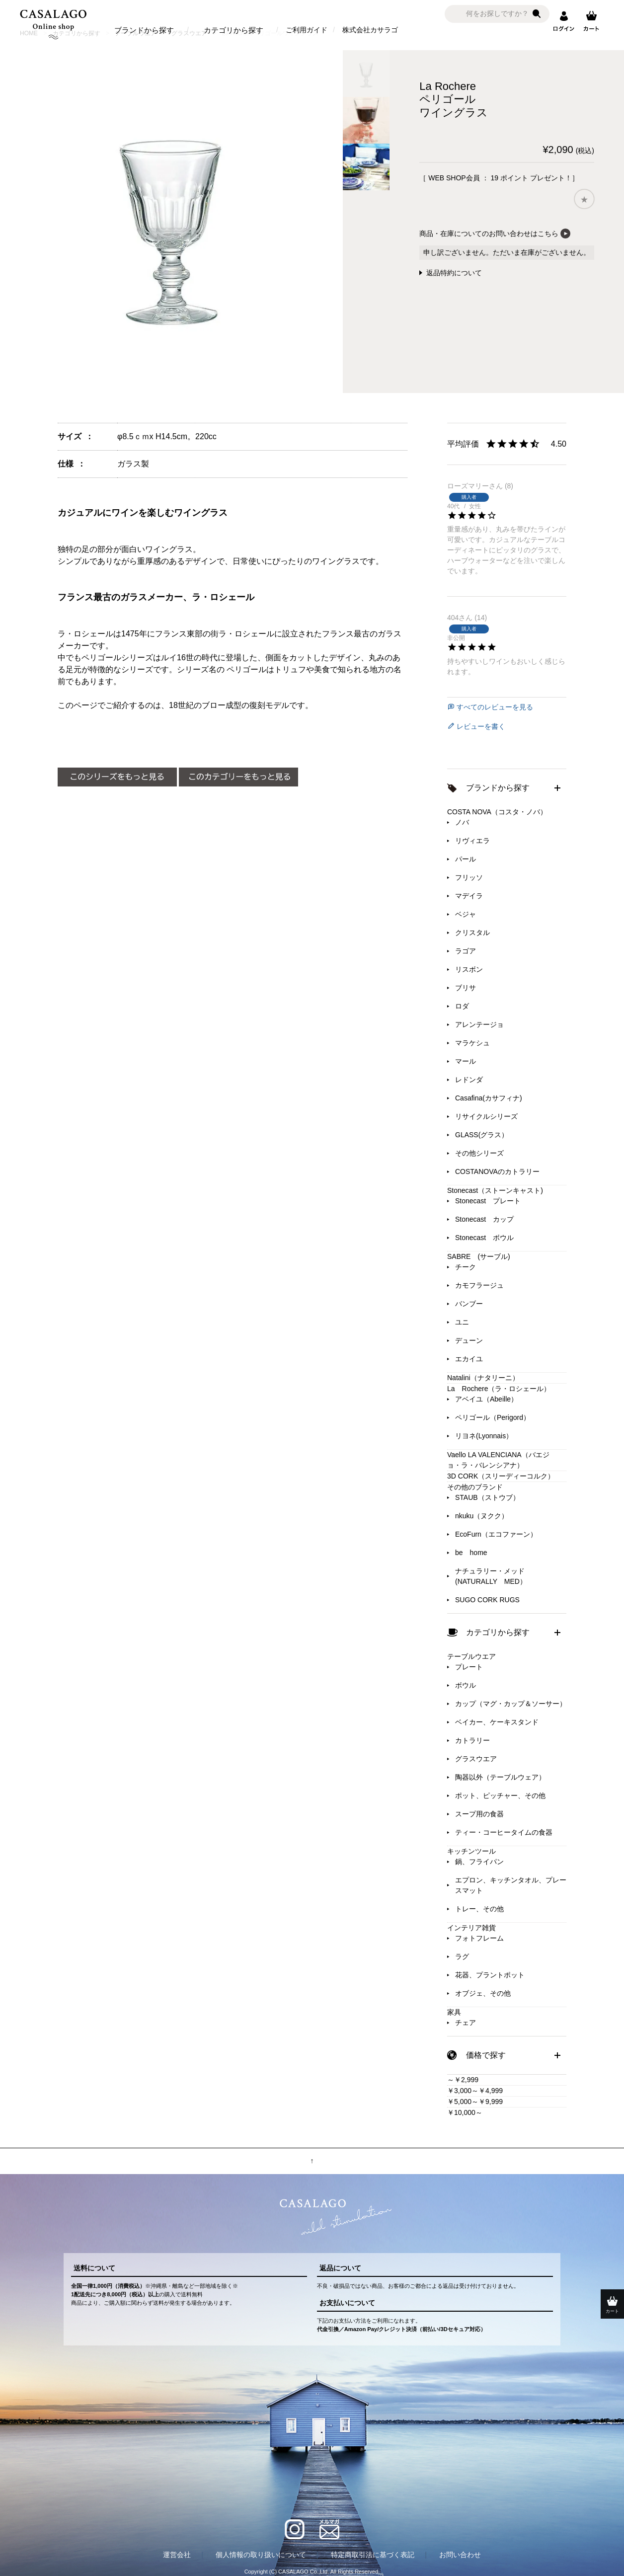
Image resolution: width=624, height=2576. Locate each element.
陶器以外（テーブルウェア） (500, 1777)
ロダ (462, 1006)
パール (465, 859)
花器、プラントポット (490, 1975)
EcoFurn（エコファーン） (496, 1534)
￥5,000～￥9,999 (475, 2102)
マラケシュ (472, 1043)
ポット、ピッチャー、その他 (500, 1795)
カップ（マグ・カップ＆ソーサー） (510, 1704)
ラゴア (465, 951)
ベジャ (465, 914)
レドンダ (469, 1080)
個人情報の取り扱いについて (261, 2555)
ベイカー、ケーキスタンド (497, 1722)
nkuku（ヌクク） (481, 1516)
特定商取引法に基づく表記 (372, 2555)
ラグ (462, 1956)
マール (465, 1061)
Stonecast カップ (484, 1219)
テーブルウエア (471, 1656)
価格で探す (486, 2055)
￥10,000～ (464, 2112)
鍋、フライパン (479, 1862)
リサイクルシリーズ (486, 1116)
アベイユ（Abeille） (486, 1399)
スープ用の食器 (479, 1814)
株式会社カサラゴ (370, 30)
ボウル (465, 1685)
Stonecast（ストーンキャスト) (495, 1190)
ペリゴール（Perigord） (492, 1417)
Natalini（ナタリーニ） (483, 1378)
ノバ (462, 822)
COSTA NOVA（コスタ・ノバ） (497, 812)
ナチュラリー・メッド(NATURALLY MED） (491, 1576)
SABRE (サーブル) (478, 1256)
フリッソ (469, 877)
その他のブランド (475, 1487)
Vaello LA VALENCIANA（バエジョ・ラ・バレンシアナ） (498, 1460)
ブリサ (465, 988)
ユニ (462, 1322)
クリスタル (472, 933)
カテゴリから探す (233, 30)
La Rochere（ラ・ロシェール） (499, 1389)
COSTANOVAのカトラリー (497, 1171)
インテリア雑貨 (471, 1928)
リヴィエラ (472, 841)
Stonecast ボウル (484, 1238)
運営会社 (177, 2555)
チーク (465, 1267)
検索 (536, 13)
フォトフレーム (479, 1938)
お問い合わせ (460, 2555)
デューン (469, 1340)
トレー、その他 (479, 1909)
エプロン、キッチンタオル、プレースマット (510, 1885)
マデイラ (469, 896)
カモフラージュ (479, 1285)
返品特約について (454, 273)
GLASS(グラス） (481, 1135)
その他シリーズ (479, 1153)
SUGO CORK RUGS (487, 1600)
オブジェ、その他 (483, 1993)
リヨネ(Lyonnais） (484, 1436)
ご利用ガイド (306, 30)
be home (471, 1553)
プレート (469, 1667)
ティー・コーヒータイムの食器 (503, 1832)
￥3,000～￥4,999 (475, 2091)
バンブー (469, 1304)
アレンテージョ (479, 1024)
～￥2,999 (462, 2080)
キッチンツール (471, 1851)
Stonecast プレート (488, 1201)
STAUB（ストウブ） (487, 1497)
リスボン (469, 969)
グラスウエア (476, 1759)
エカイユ (469, 1359)
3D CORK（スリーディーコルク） (500, 1476)
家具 (454, 2012)
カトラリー (472, 1740)
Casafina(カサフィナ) (488, 1098)
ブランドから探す (144, 30)
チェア (465, 2023)
